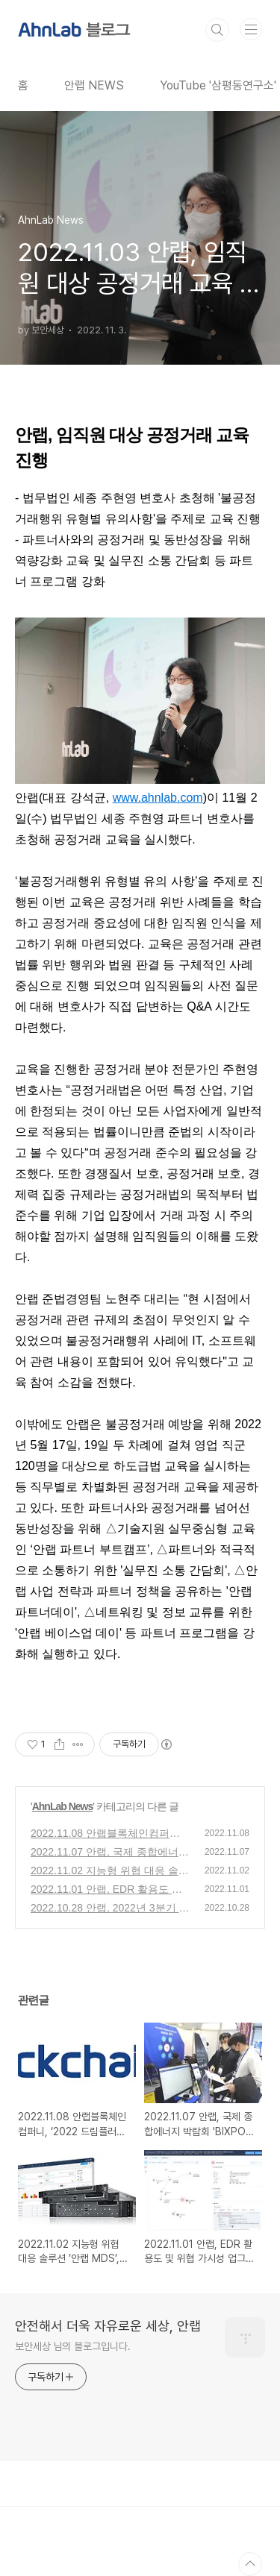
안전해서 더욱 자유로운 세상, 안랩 (108, 2326)
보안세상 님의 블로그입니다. (73, 2346)
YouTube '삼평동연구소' (218, 85)
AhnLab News (62, 1806)
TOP (250, 2564)
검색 (217, 30)
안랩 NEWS (94, 85)
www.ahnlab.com (158, 797)
